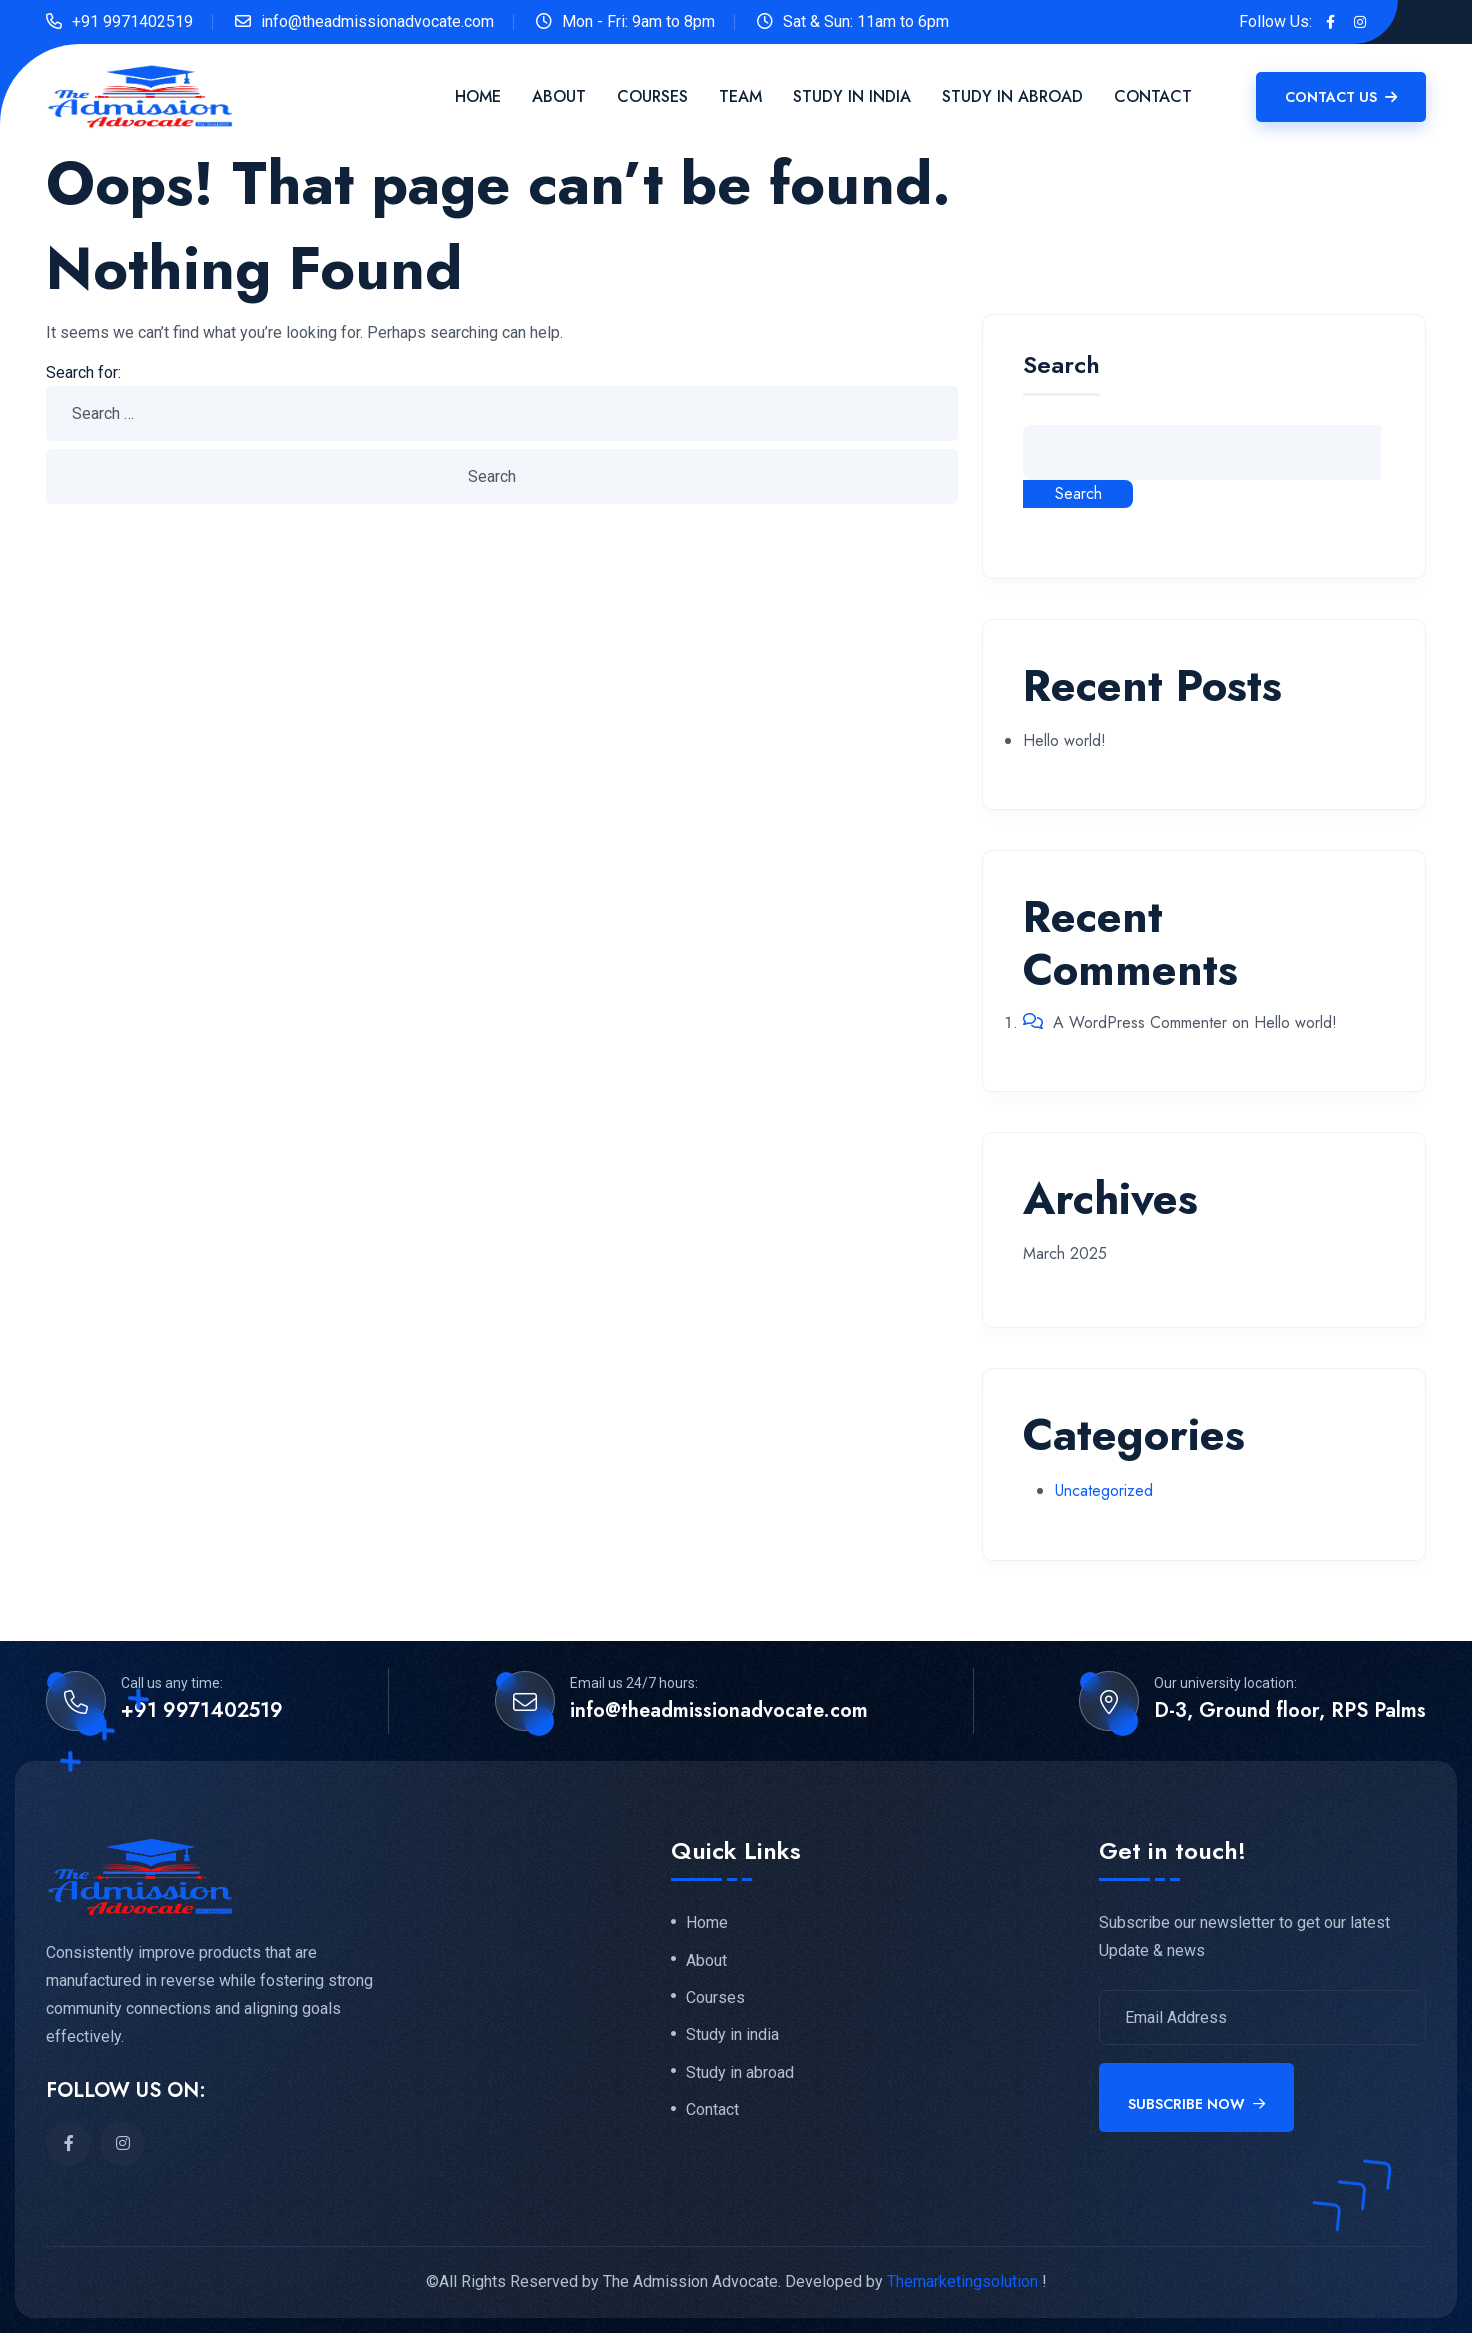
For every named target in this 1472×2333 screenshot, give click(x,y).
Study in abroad (740, 2079)
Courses (652, 96)
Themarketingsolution (962, 2281)
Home (478, 96)
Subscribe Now (1196, 2104)
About (559, 96)
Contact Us (1341, 97)
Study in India (852, 96)
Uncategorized (1104, 1490)
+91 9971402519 (132, 21)
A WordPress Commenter (1140, 1022)
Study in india (732, 2040)
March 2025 (1065, 1253)
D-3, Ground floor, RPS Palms (1290, 1711)
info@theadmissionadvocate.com (377, 21)
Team (740, 96)
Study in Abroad (1012, 96)
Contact (1153, 96)
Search (1061, 367)
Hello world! (1064, 740)
